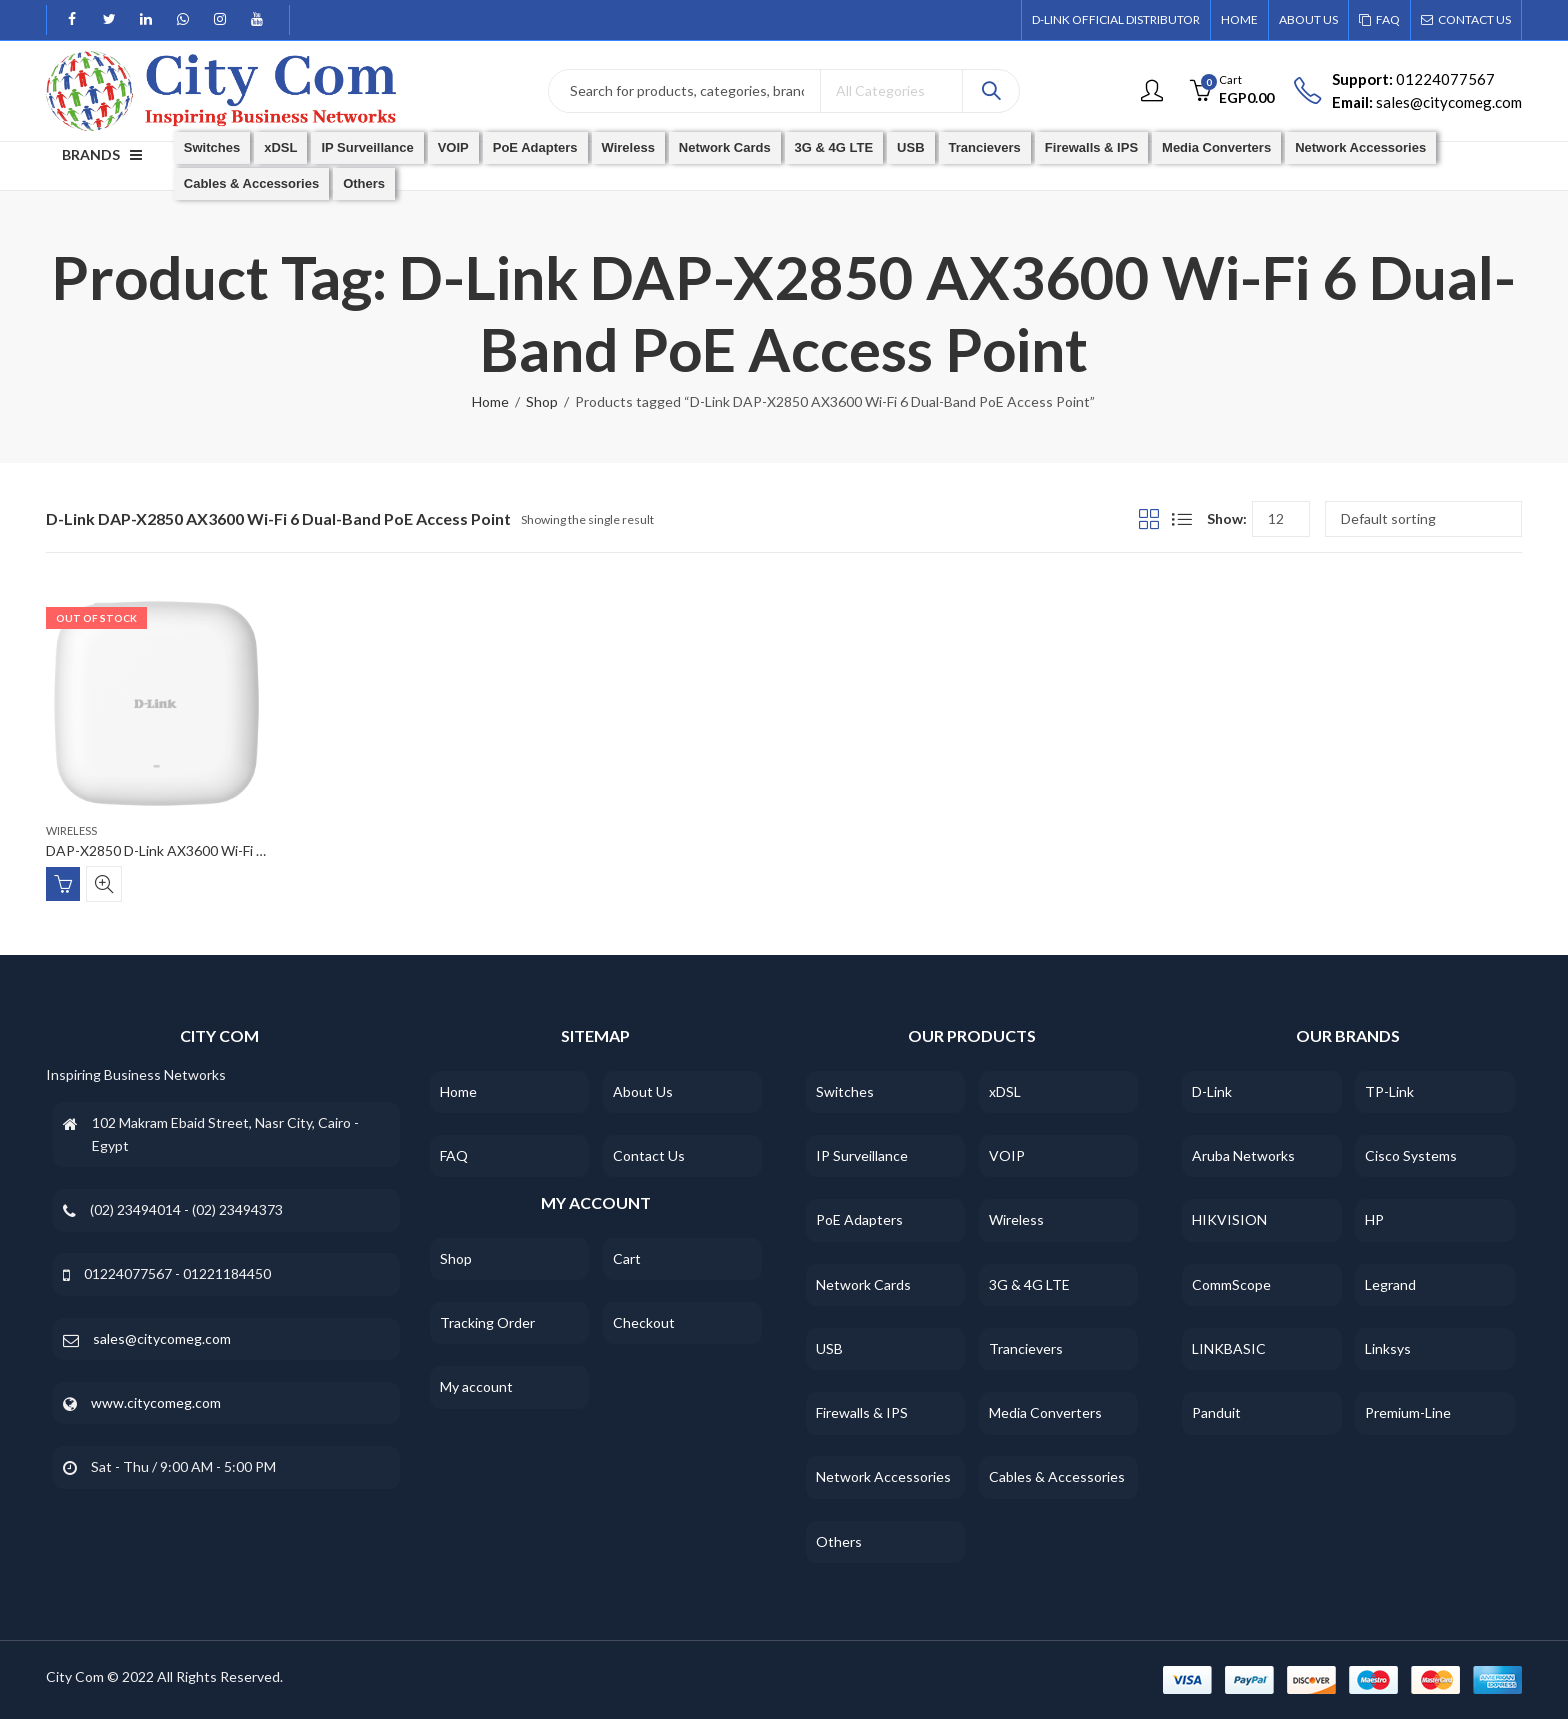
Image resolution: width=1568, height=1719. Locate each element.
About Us (643, 1091)
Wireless (71, 830)
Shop (542, 401)
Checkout (644, 1322)
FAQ (454, 1155)
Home (490, 401)
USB (829, 1348)
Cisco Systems (1411, 1155)
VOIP (1007, 1155)
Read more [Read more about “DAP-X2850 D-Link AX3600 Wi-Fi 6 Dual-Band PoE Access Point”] (63, 884)
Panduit (1216, 1412)
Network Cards (863, 1284)
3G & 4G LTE (1029, 1284)
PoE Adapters (859, 1219)
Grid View (1149, 519)
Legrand (1390, 1284)
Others (839, 1541)
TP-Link (1389, 1091)
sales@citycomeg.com (162, 1338)
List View (1182, 519)
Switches (845, 1091)
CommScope (1231, 1284)
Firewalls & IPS (862, 1412)
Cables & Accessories (1057, 1476)
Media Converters (1045, 1412)
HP (1374, 1219)
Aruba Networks (1243, 1155)
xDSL (1005, 1091)
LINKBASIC (1229, 1348)
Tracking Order (487, 1322)
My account (476, 1386)
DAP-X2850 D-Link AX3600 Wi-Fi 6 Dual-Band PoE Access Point (246, 851)
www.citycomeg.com (156, 1402)
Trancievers (1026, 1348)
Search (991, 91)
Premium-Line (1408, 1412)
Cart (627, 1258)
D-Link (1212, 1091)
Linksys (1388, 1348)
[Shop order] (1423, 519)
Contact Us (649, 1155)
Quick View (104, 884)
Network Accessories (883, 1476)
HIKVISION (1229, 1219)
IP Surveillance (862, 1155)
